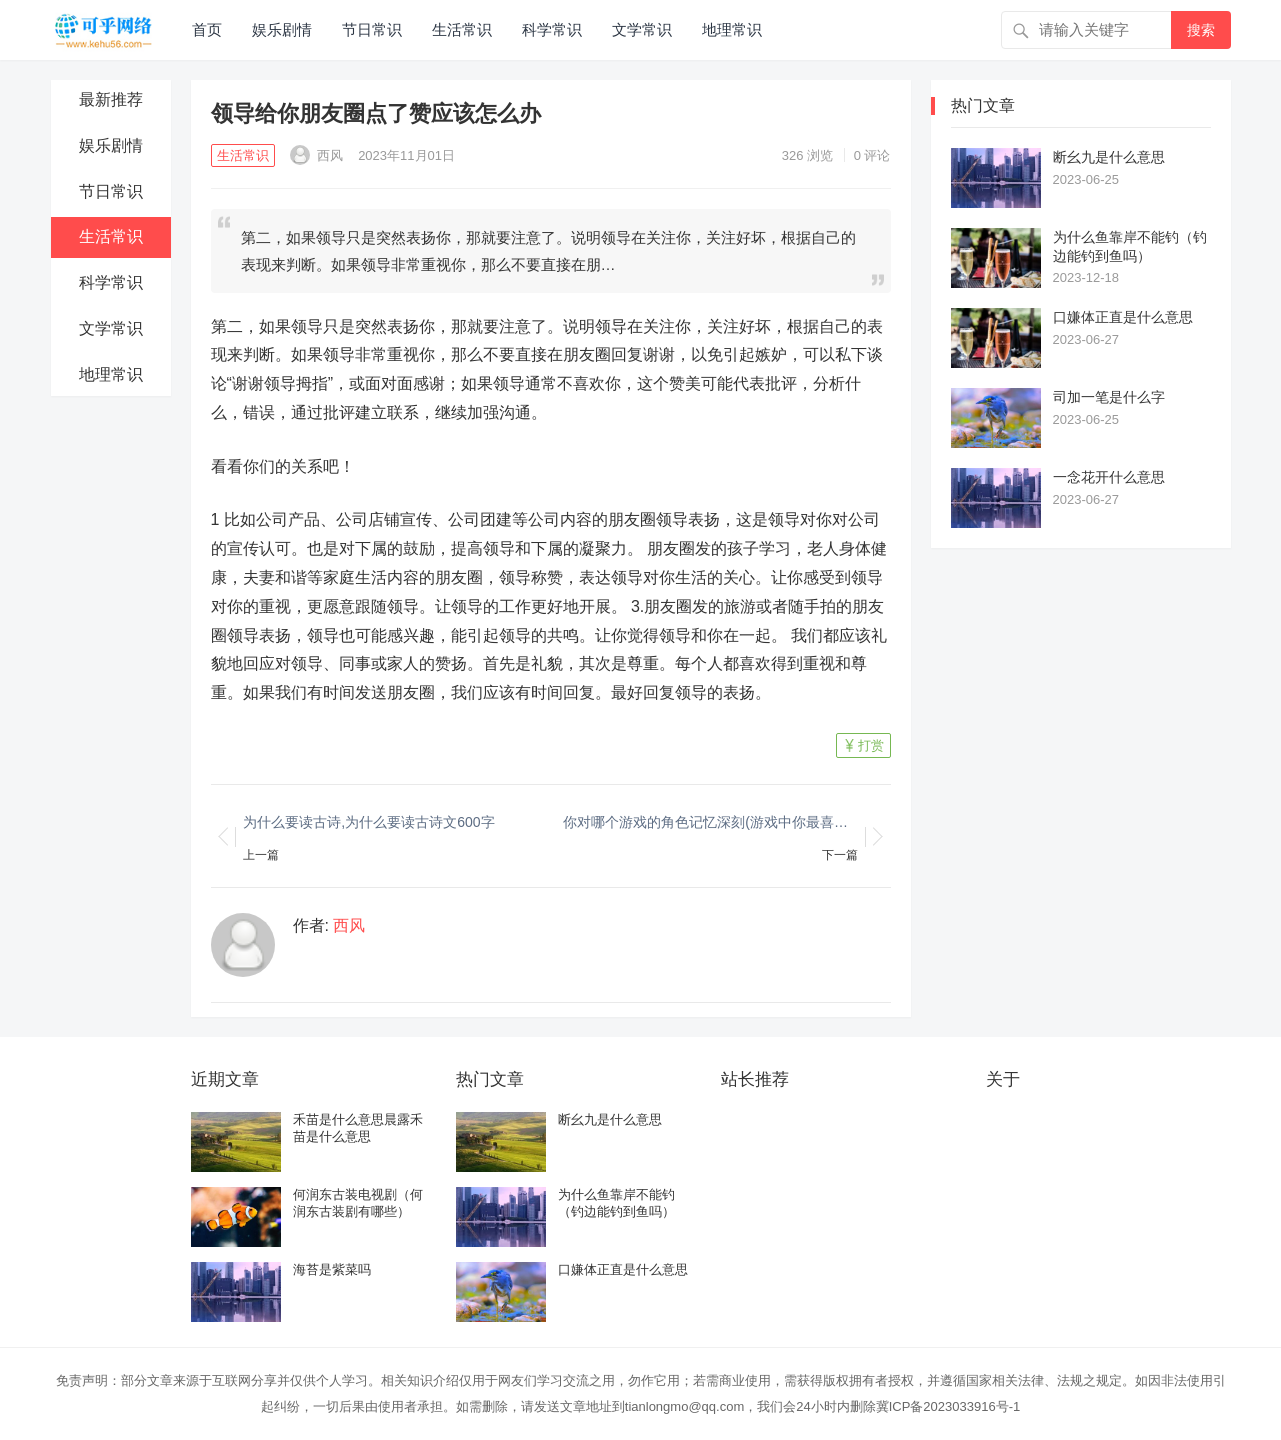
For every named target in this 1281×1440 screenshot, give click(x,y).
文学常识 (642, 29)
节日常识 (372, 29)
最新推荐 (111, 99)
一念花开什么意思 (1109, 477)
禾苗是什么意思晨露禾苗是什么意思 (358, 1128)
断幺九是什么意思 (1109, 157)
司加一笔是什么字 (1109, 397)
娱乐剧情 (282, 29)
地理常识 (732, 29)
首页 (207, 29)
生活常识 (462, 29)
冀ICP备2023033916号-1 (948, 1406)
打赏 (871, 745)
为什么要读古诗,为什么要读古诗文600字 (368, 822)
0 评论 (872, 155)
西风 (317, 155)
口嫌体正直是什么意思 (1123, 317)
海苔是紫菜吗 (332, 1269)
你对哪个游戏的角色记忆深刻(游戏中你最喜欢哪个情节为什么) (710, 822)
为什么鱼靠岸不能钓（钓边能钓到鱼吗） (1130, 246)
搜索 (1201, 30)
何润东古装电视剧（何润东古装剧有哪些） (358, 1203)
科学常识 (552, 29)
